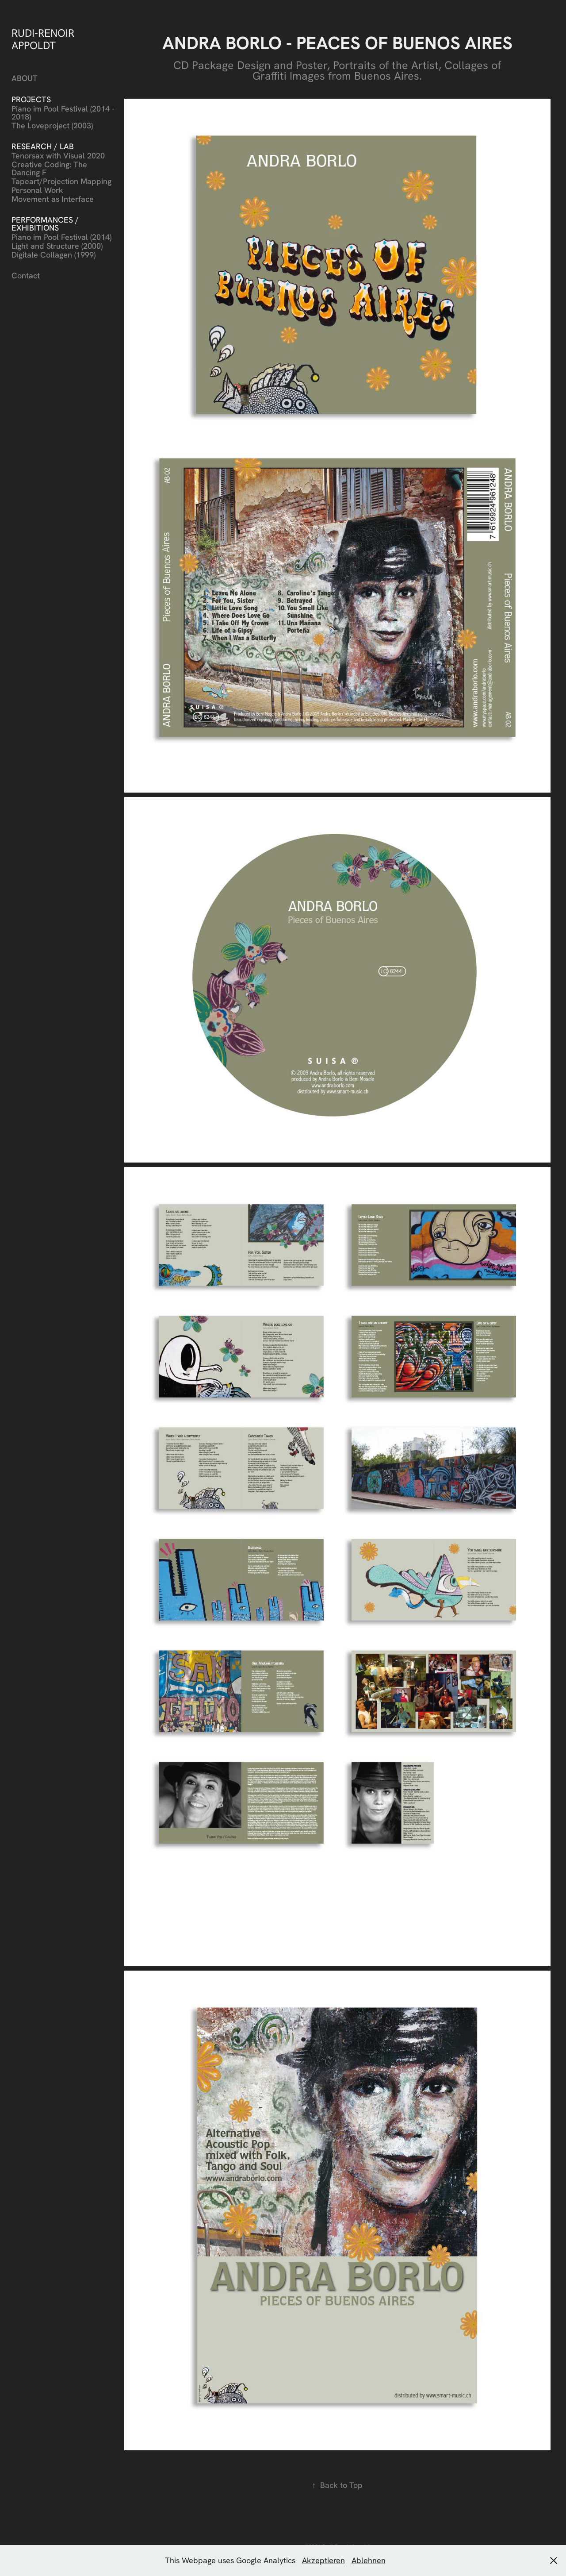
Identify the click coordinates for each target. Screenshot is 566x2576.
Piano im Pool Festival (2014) (61, 237)
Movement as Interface (52, 199)
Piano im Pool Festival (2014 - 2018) (63, 113)
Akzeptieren (323, 2560)
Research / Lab (42, 146)
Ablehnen (369, 2560)
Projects (31, 99)
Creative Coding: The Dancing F (49, 168)
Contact (25, 275)
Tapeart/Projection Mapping (61, 181)
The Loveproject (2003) (52, 125)
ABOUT (24, 78)
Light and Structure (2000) (57, 246)
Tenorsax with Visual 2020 (58, 155)
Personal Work (37, 190)
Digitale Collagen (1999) (53, 255)
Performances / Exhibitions (45, 224)
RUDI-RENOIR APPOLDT (44, 39)
